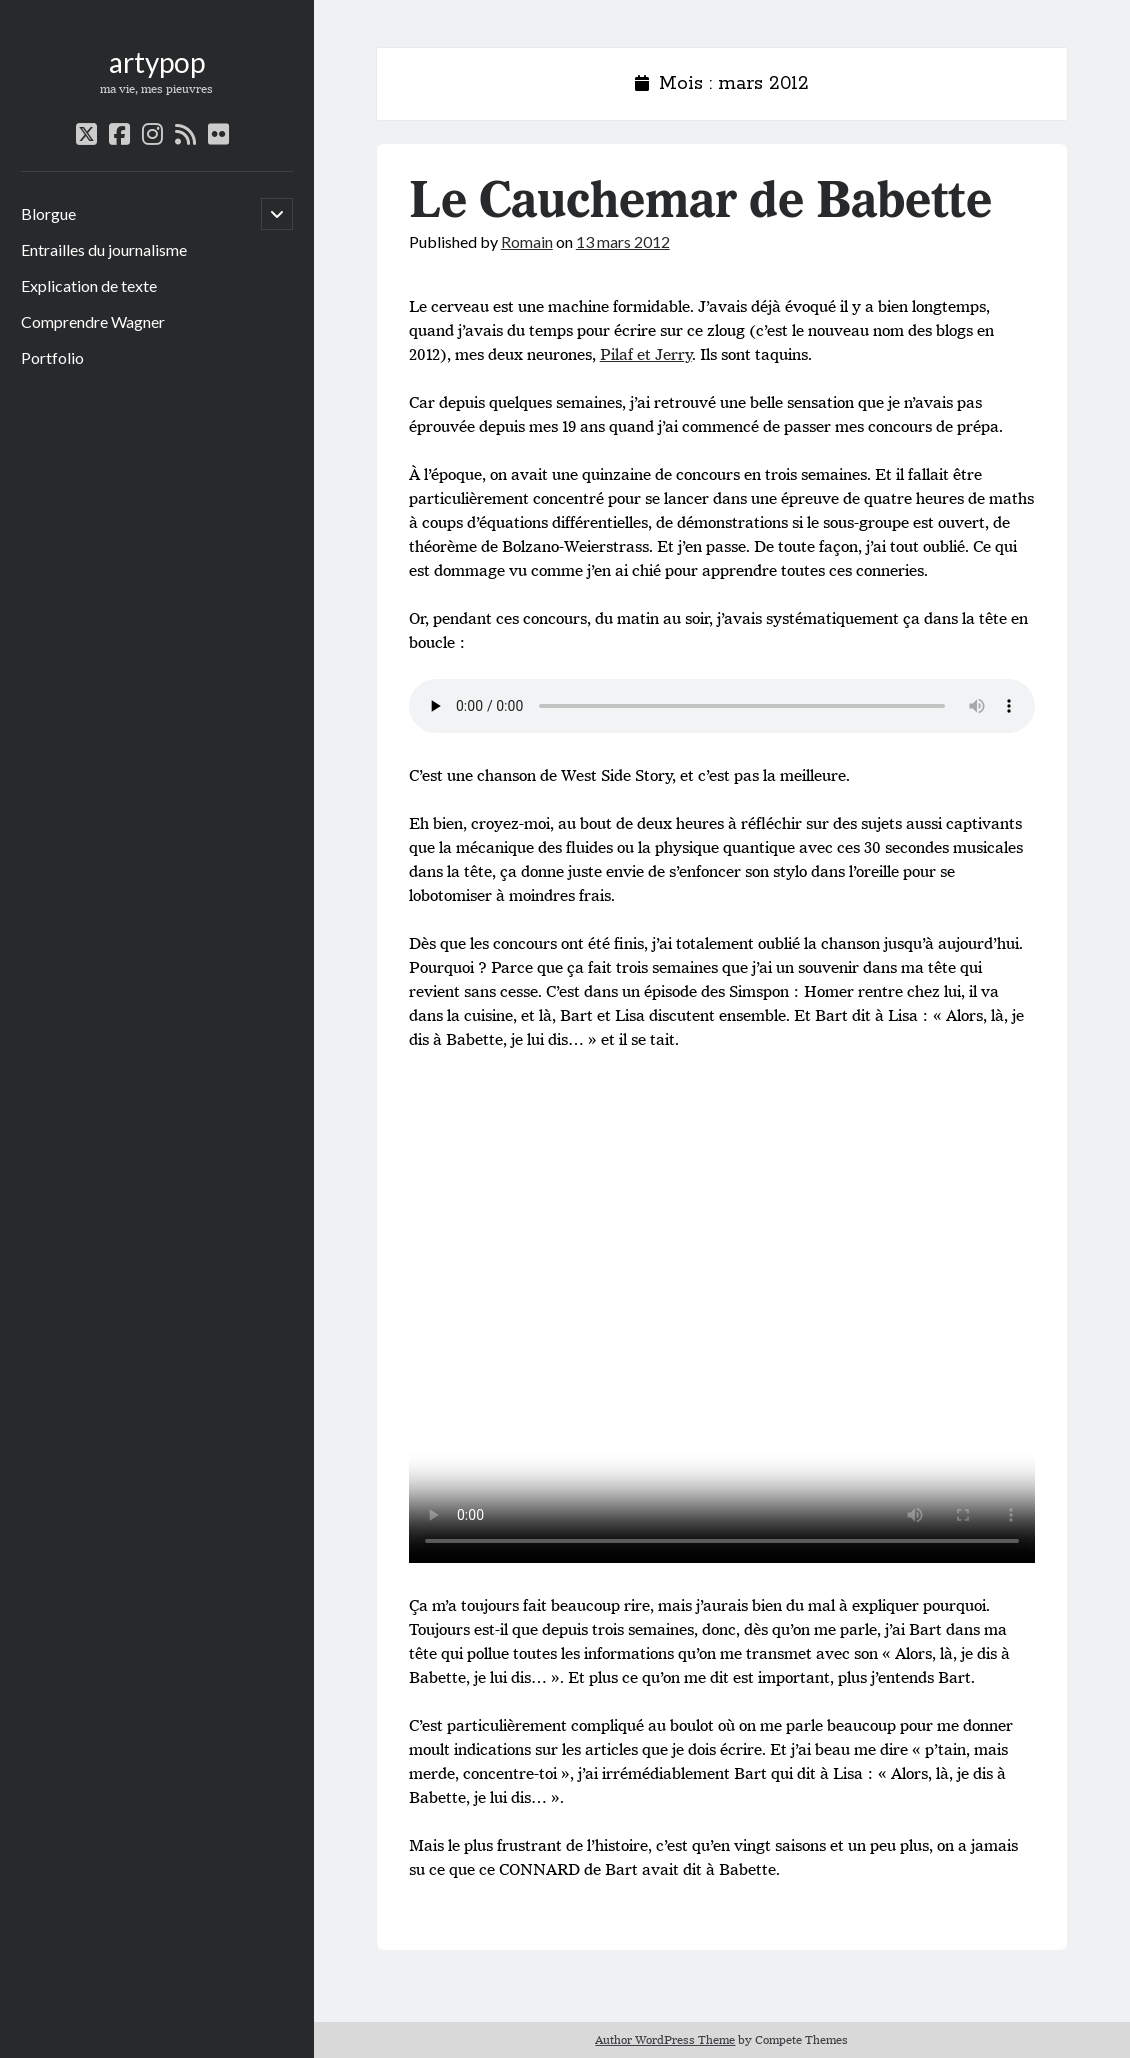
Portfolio (52, 357)
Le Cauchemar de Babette (700, 201)
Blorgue (48, 213)
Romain (527, 241)
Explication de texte (89, 285)
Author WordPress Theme (665, 2039)
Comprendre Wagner (93, 321)
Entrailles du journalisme (104, 249)
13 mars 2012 (623, 241)
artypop (157, 62)
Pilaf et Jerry (646, 354)
